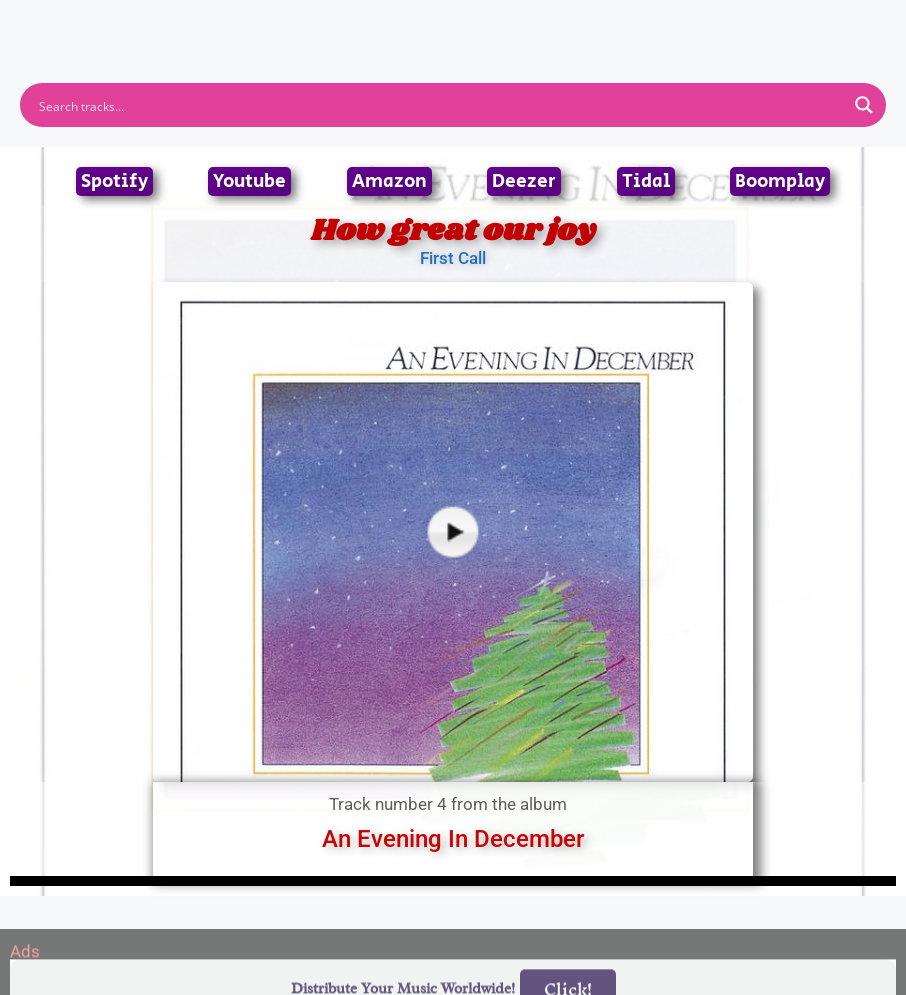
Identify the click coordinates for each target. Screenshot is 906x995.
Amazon (389, 181)
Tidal (646, 181)
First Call (453, 258)
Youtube (249, 181)
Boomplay (780, 181)
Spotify (114, 181)
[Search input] (440, 105)
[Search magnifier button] (864, 105)
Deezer (524, 181)
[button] (453, 18)
